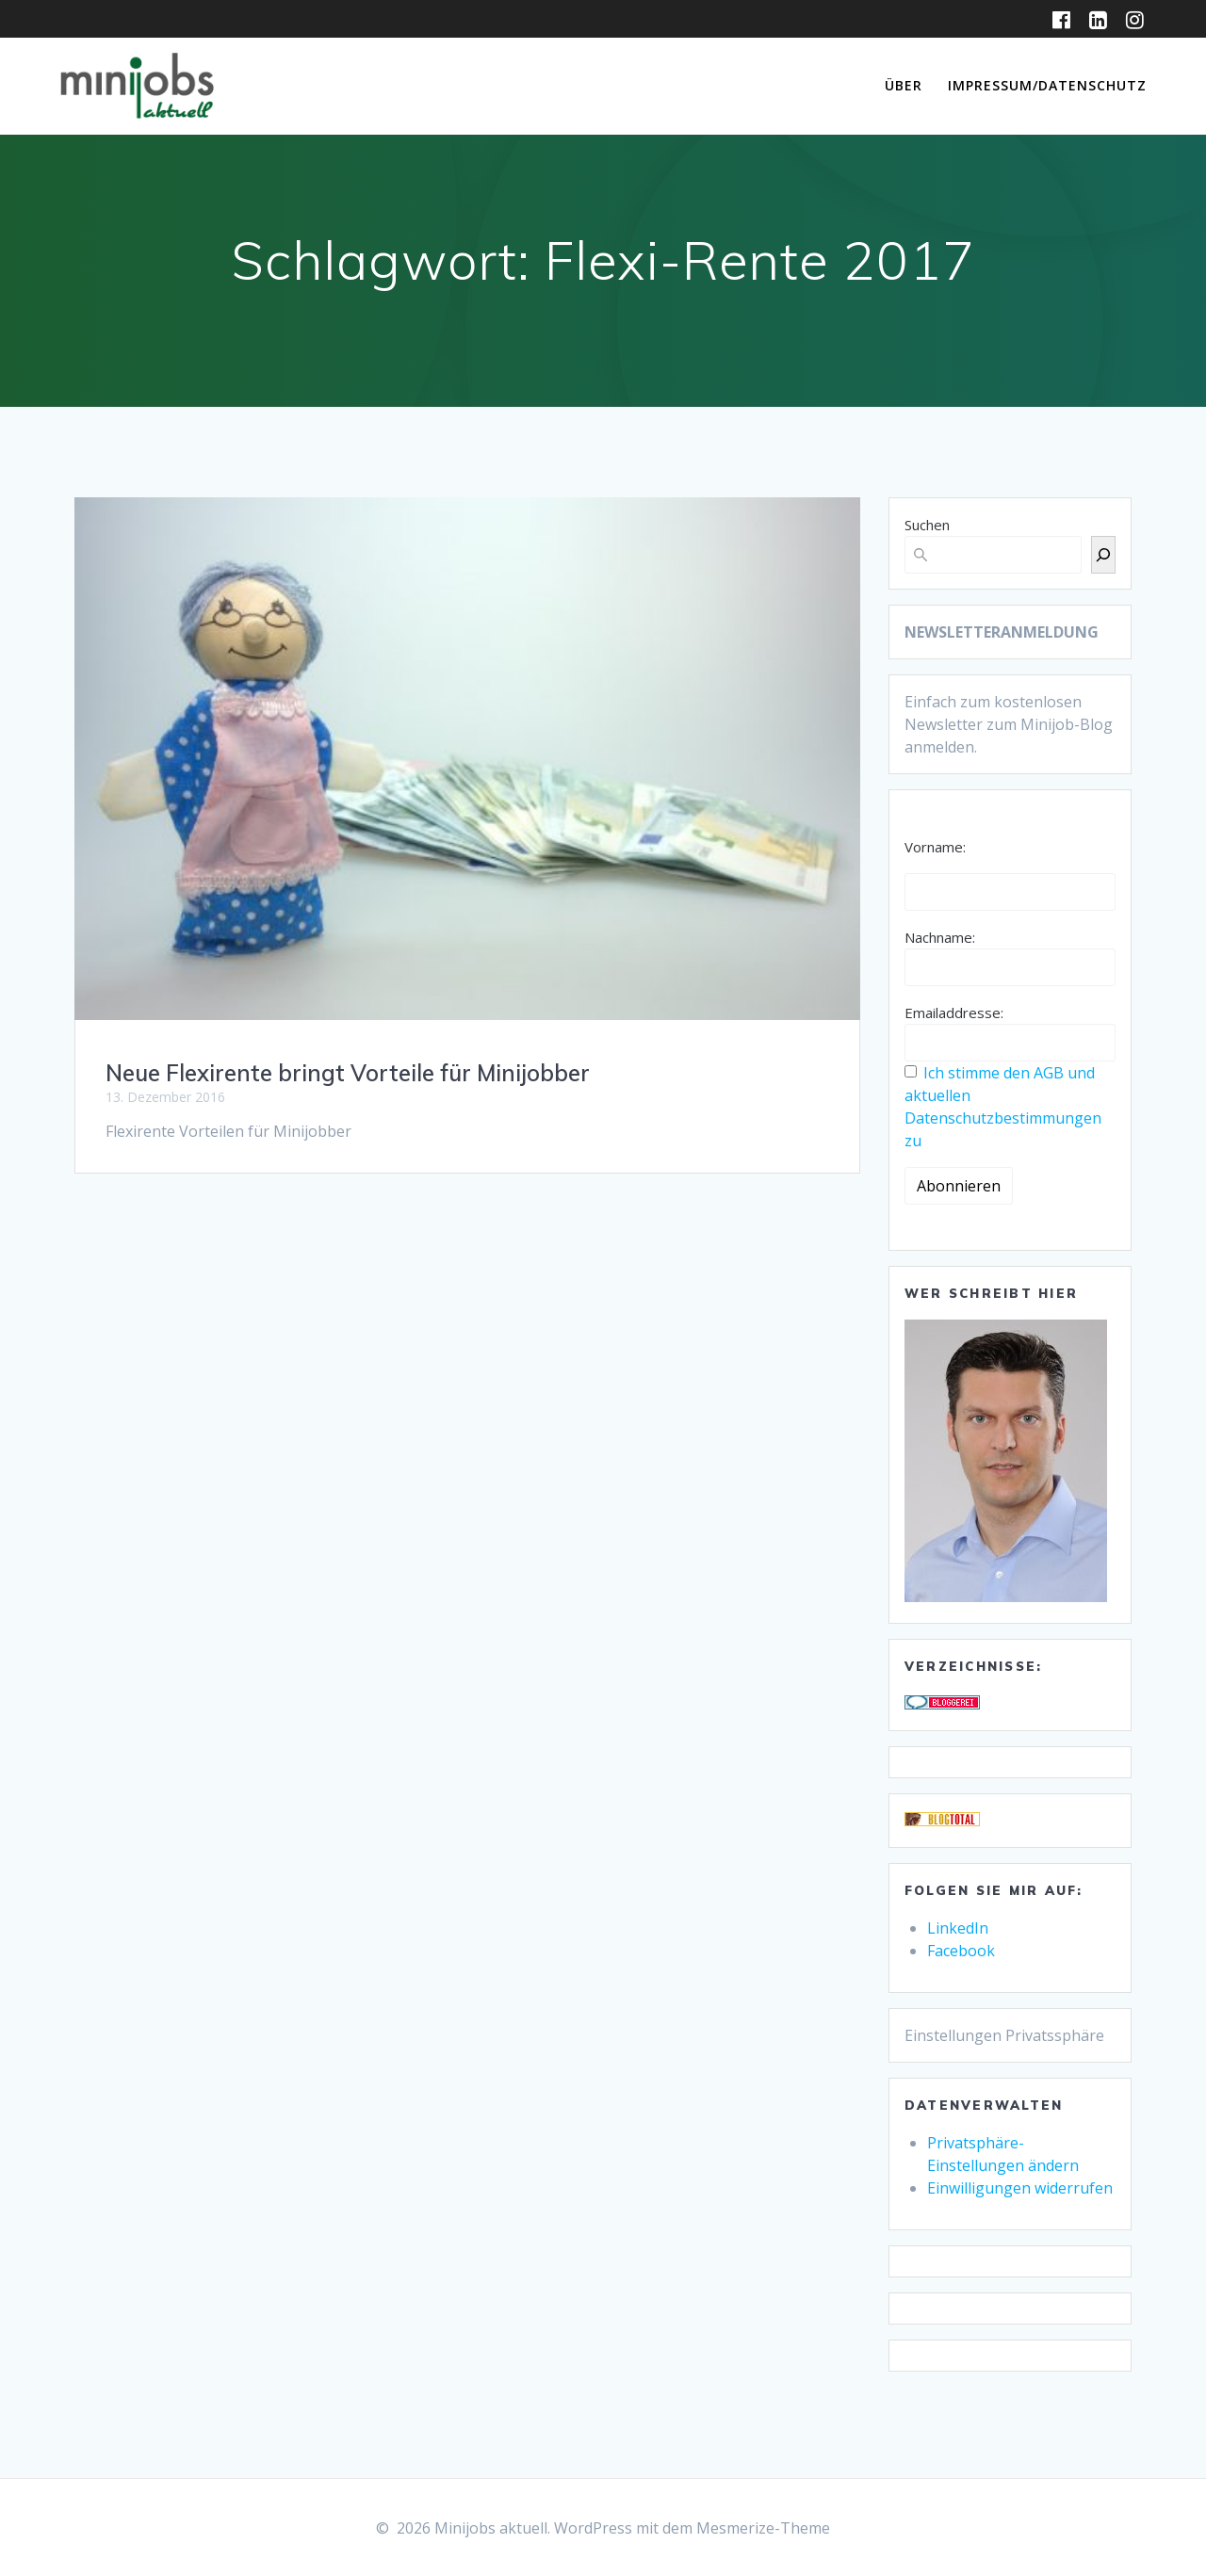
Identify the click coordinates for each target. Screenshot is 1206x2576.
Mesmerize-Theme (763, 2528)
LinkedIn (957, 1928)
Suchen (927, 524)
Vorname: (935, 846)
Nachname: (939, 937)
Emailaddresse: (953, 1012)
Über (903, 85)
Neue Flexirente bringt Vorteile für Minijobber (348, 1073)
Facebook (961, 1950)
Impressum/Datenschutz (1047, 85)
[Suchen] (1103, 555)
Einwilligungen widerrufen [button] (1020, 2188)
